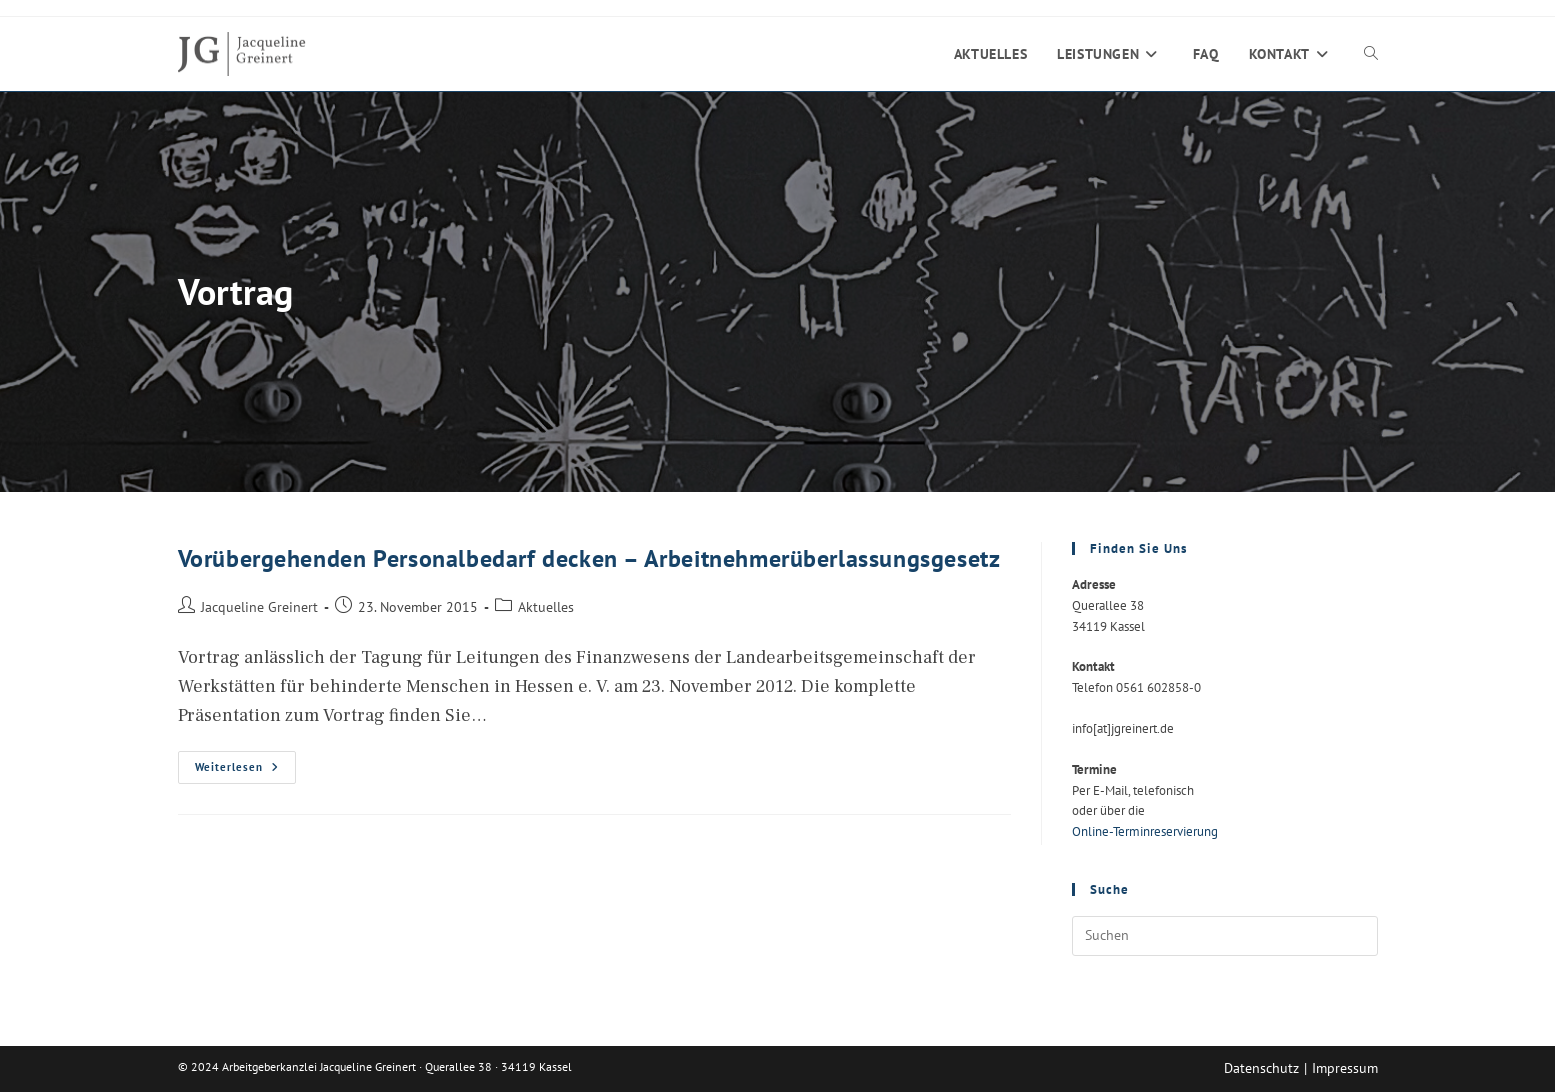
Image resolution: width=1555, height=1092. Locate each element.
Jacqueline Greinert (259, 606)
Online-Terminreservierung (1145, 831)
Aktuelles (546, 606)
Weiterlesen (245, 771)
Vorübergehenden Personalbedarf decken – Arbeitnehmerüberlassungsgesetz (589, 558)
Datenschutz (1261, 1068)
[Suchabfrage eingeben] (1225, 936)
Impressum (1345, 1068)
